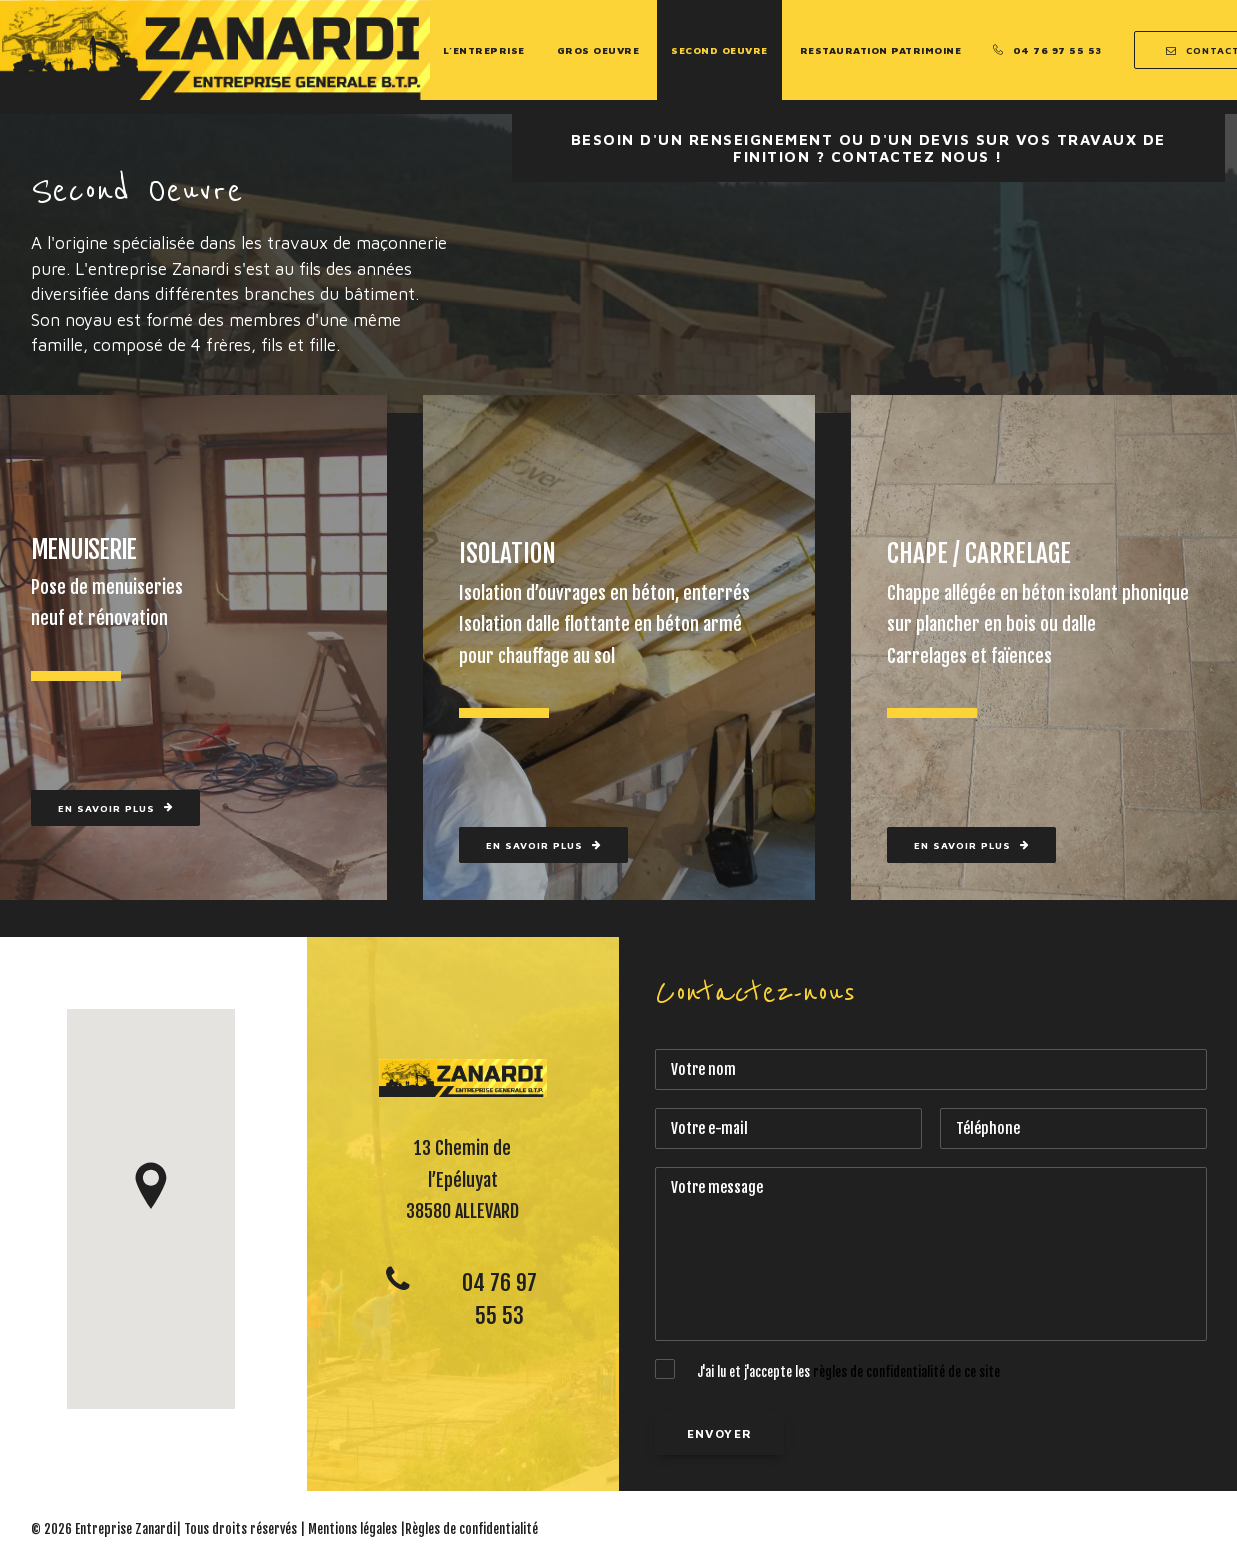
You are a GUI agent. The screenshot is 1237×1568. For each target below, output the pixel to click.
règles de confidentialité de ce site (906, 1372)
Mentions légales (352, 1529)
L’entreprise (484, 50)
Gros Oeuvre (598, 50)
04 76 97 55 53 (1057, 50)
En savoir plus (115, 808)
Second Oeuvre (719, 50)
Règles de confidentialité (471, 1529)
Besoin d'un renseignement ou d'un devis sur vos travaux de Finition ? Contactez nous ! (871, 148)
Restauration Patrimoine (881, 50)
